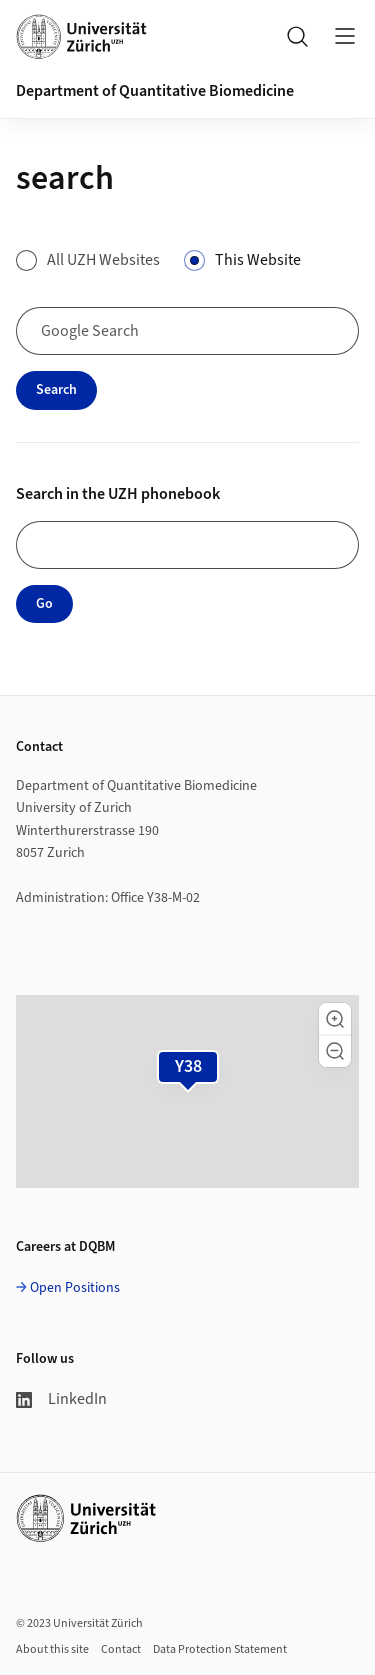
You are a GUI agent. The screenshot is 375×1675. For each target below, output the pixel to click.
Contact (121, 1649)
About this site (52, 1649)
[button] (335, 1019)
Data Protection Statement (220, 1649)
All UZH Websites (103, 260)
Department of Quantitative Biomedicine (155, 91)
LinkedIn (61, 1399)
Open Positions (75, 1288)
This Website (258, 260)
